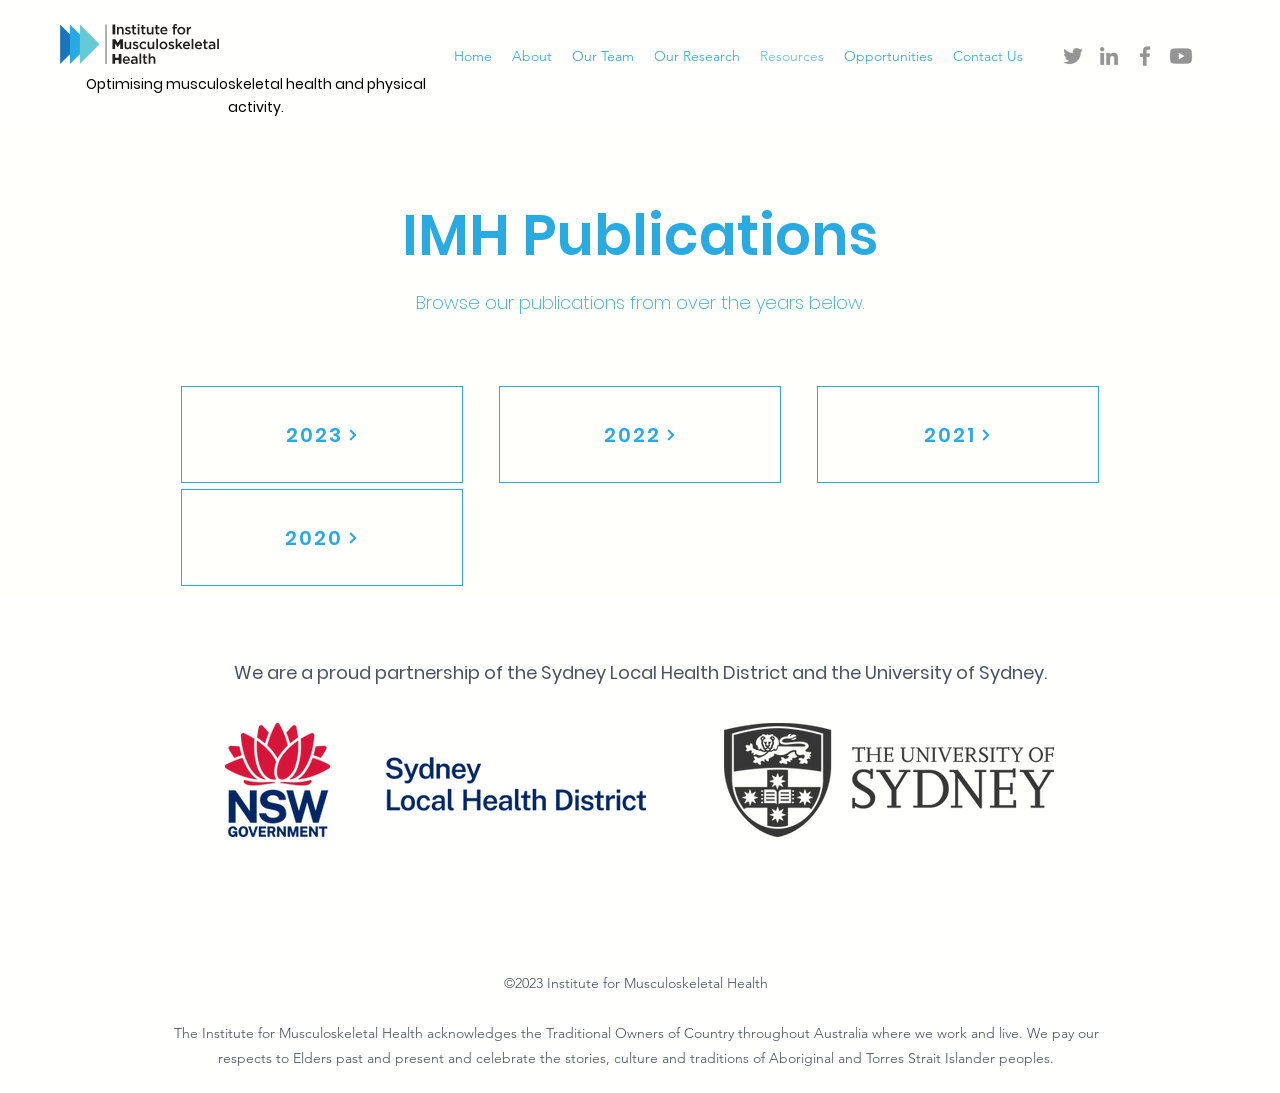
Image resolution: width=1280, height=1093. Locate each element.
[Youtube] (1181, 56)
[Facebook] (1145, 56)
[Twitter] (1073, 56)
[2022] (640, 434)
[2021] (958, 434)
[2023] (322, 434)
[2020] (322, 537)
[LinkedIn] (1109, 56)
